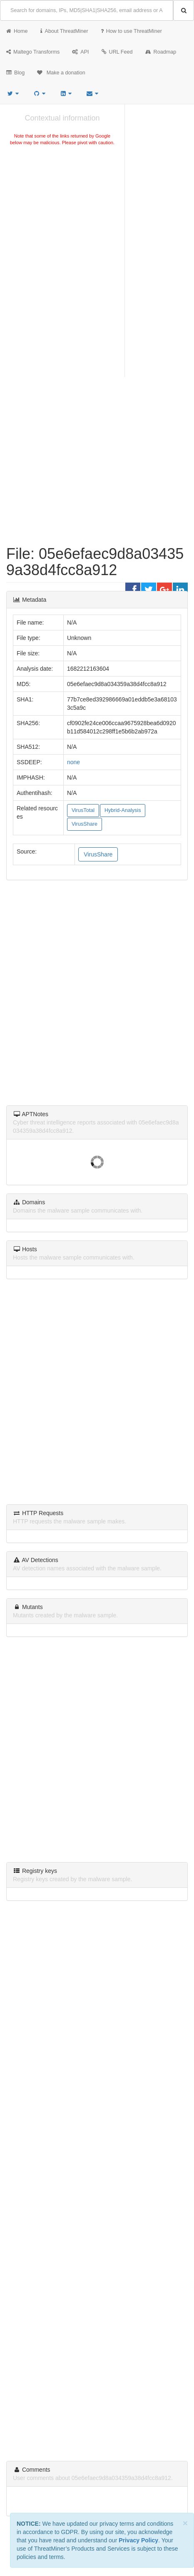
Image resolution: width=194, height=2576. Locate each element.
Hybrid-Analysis (122, 810)
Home (17, 31)
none (73, 762)
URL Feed (117, 52)
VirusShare (84, 824)
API (80, 52)
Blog (15, 73)
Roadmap (161, 52)
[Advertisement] (62, 209)
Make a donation (61, 73)
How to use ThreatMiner (131, 31)
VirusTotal (83, 810)
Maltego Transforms (33, 52)
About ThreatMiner (64, 31)
